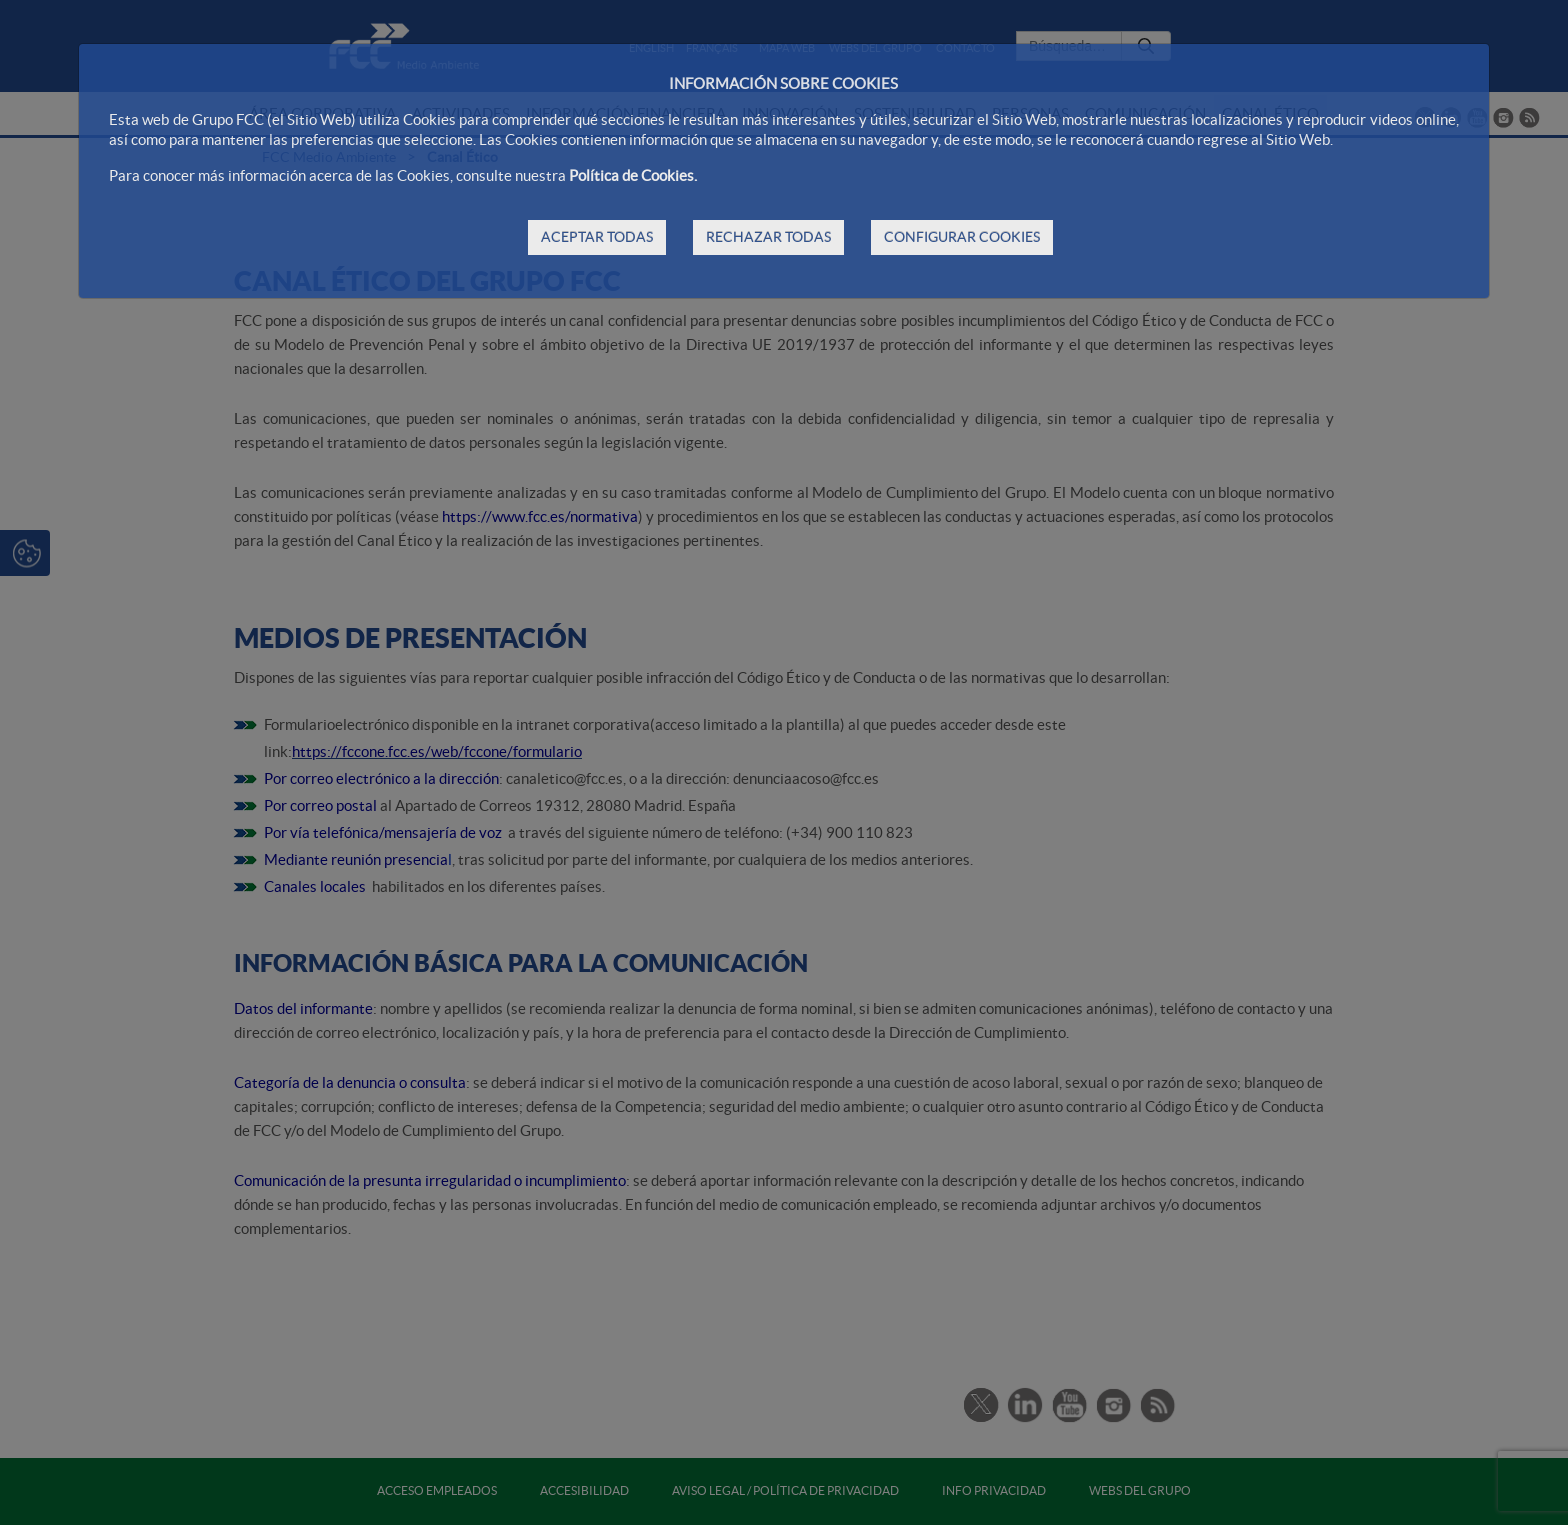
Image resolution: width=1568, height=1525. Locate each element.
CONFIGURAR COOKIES (962, 237)
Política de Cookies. (633, 175)
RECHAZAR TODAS (768, 237)
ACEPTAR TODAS (597, 237)
